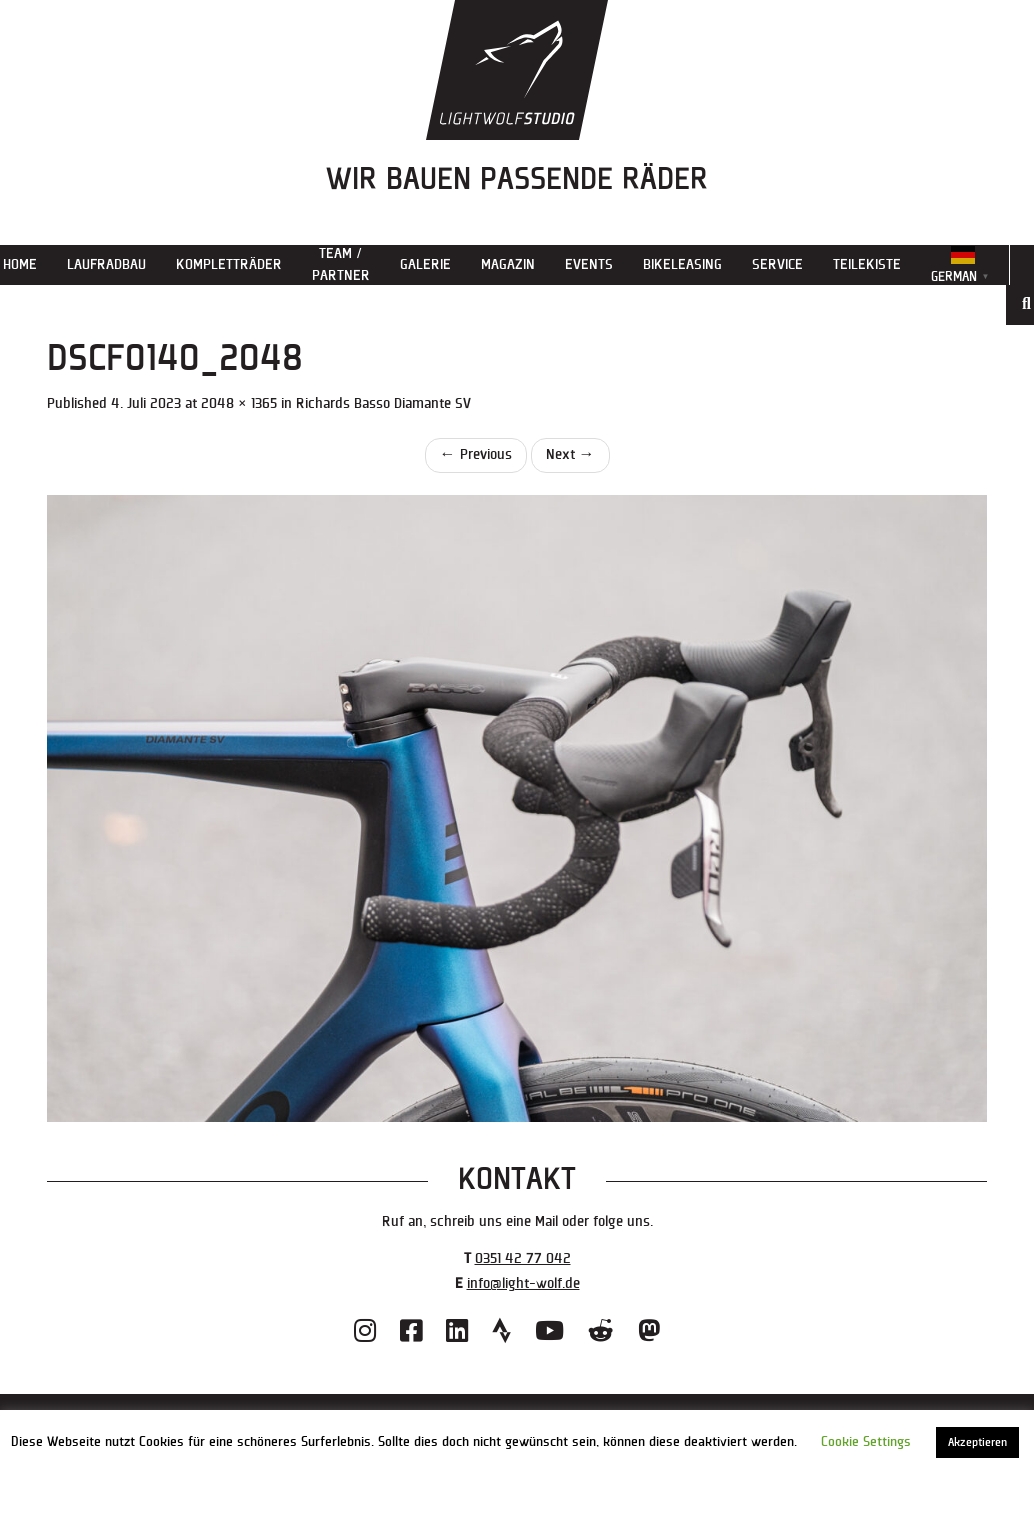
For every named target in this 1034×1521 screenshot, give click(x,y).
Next (570, 454)
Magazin (508, 264)
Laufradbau (106, 264)
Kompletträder (229, 264)
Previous (476, 454)
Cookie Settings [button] (866, 1442)
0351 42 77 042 (523, 1258)
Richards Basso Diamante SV (383, 403)
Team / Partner (341, 264)
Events (589, 264)
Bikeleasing (682, 264)
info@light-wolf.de (523, 1283)
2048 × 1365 (239, 403)
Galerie (425, 264)
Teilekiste (867, 264)
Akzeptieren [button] (977, 1442)
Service (777, 264)
